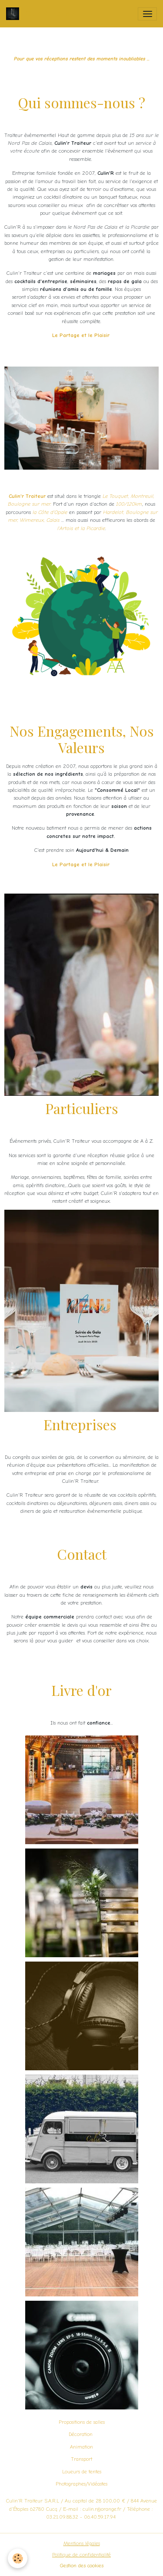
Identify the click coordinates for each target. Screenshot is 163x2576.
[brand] (42, 13)
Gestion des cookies (81, 2566)
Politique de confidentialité (81, 2555)
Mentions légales (81, 2543)
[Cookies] (17, 2558)
